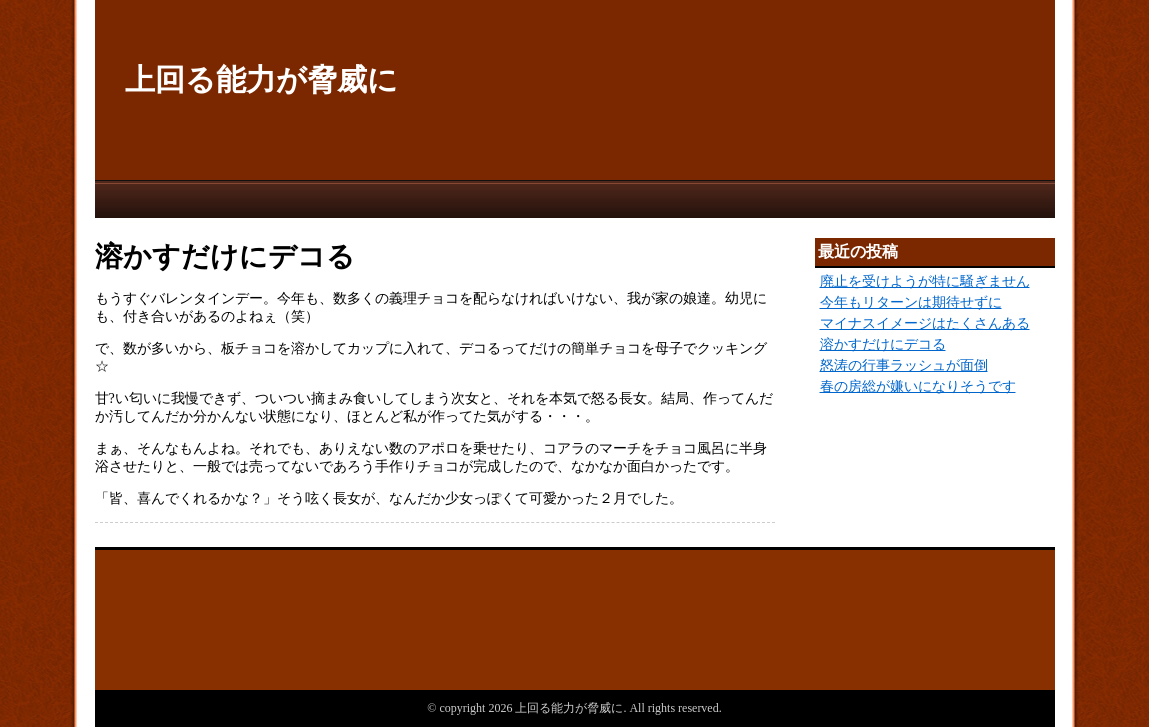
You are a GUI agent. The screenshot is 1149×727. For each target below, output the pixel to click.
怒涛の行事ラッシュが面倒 (904, 365)
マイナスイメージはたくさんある (925, 323)
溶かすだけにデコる (883, 344)
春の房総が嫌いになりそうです (918, 386)
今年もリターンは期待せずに (911, 302)
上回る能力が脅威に (261, 79)
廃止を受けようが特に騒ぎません (925, 281)
